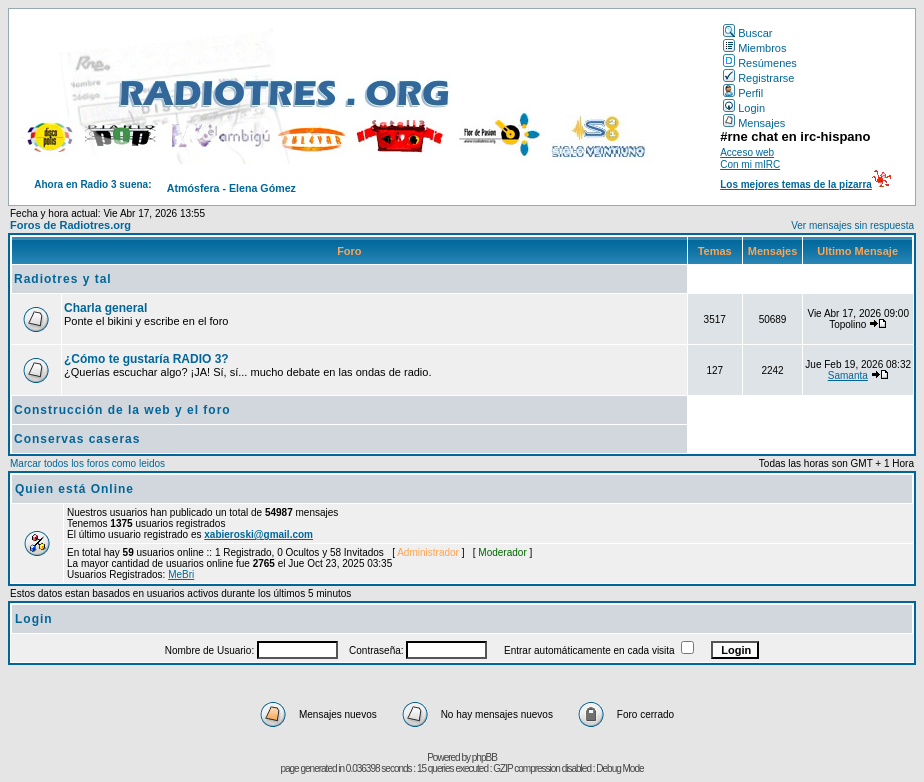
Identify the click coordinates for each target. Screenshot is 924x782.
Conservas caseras (77, 439)
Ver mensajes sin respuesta (852, 225)
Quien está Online (74, 489)
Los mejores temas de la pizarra (796, 184)
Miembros (754, 48)
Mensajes (754, 123)
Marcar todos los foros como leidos (87, 463)
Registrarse (758, 78)
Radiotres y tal (63, 279)
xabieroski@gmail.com (258, 534)
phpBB (484, 757)
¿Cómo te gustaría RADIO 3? (146, 359)
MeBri (181, 574)
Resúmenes (760, 63)
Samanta (848, 375)
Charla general (105, 308)
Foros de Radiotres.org (70, 225)
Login (744, 108)
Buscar (747, 33)
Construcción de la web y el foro (122, 410)
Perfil (743, 93)
